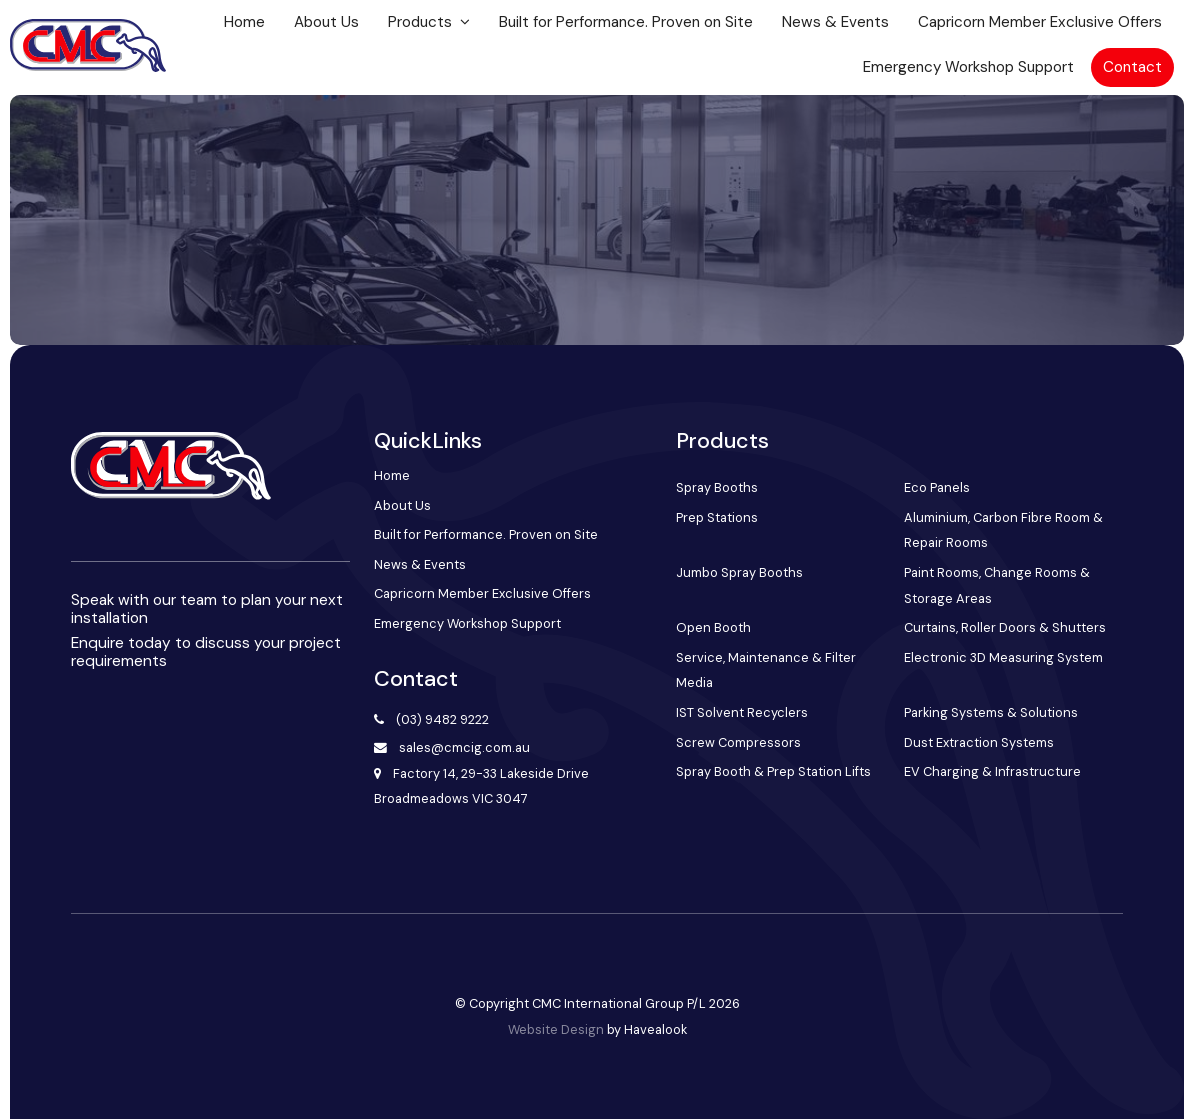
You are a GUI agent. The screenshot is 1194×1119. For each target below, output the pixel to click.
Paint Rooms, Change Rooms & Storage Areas (997, 585)
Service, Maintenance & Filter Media (766, 670)
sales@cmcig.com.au (464, 747)
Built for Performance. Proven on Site (626, 22)
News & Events (835, 22)
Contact (1132, 67)
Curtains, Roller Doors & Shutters (1005, 627)
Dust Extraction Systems (979, 742)
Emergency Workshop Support (968, 67)
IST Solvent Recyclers (742, 712)
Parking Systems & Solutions (991, 712)
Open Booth (713, 627)
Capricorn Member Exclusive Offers (1040, 22)
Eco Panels (937, 487)
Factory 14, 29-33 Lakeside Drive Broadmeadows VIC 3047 (482, 786)
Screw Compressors (738, 742)
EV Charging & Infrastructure (992, 771)
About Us (326, 22)
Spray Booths (717, 487)
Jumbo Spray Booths (739, 572)
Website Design (556, 1029)
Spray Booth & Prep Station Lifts (773, 771)
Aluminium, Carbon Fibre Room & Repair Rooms (1003, 530)
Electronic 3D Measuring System (1003, 657)
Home (244, 22)
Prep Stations (717, 517)
